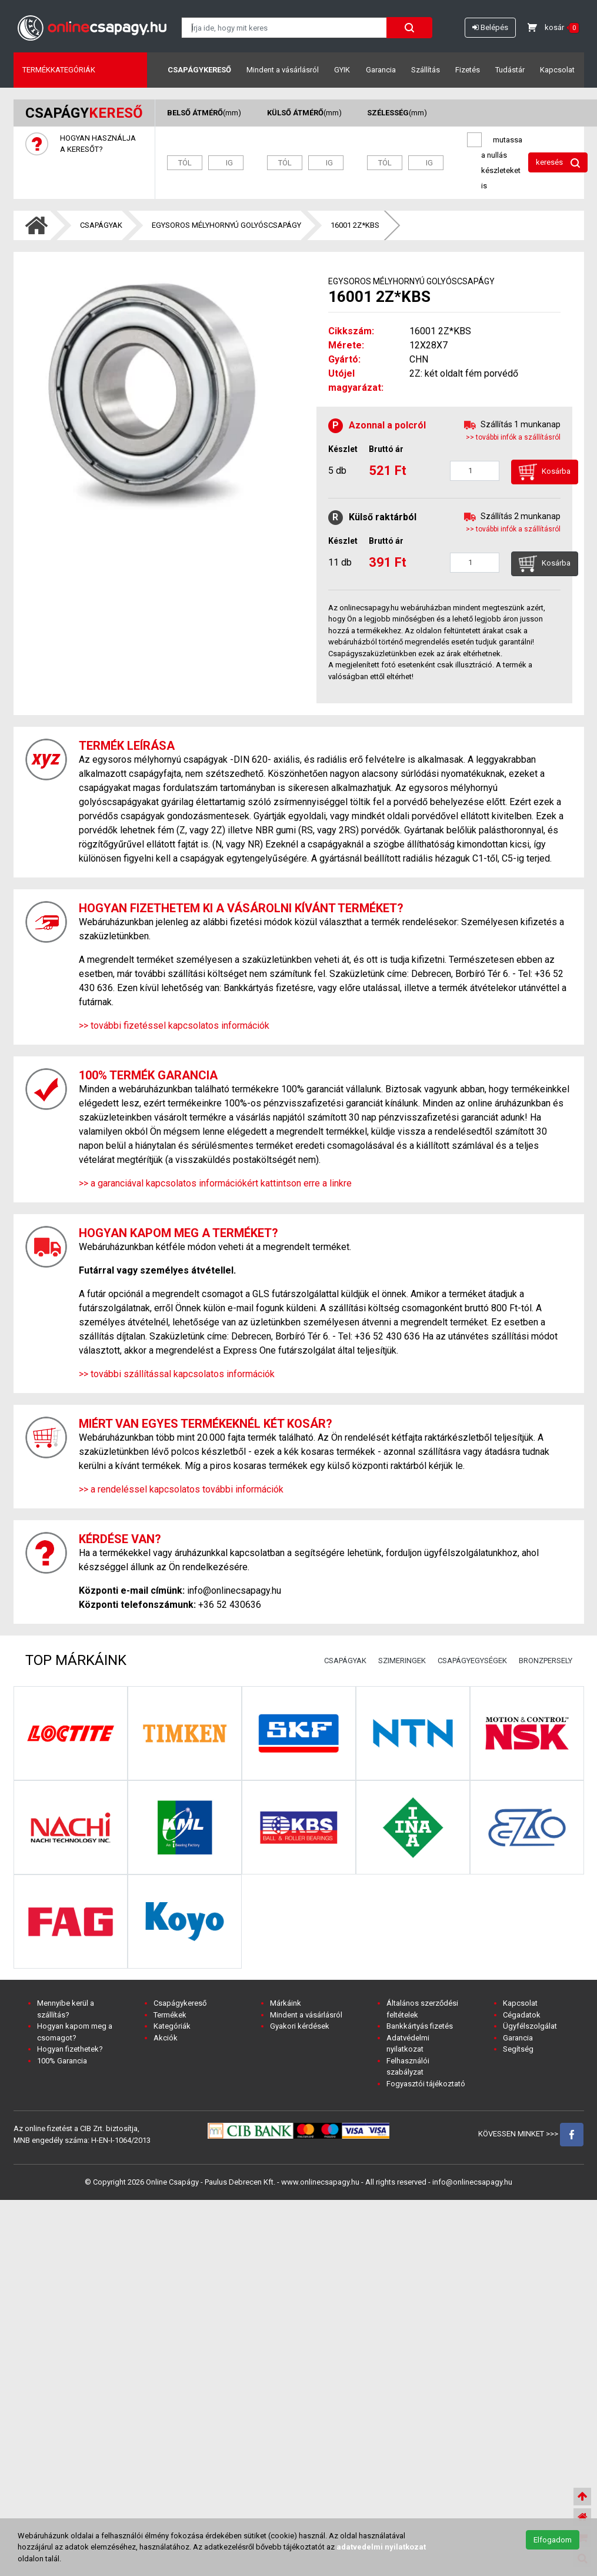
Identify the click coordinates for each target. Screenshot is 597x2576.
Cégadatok (522, 2014)
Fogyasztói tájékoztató (425, 2083)
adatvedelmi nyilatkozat (381, 2546)
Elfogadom (552, 2539)
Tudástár (510, 69)
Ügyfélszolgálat (530, 2026)
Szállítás (425, 69)
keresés (558, 163)
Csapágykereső (199, 69)
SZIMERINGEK (402, 1660)
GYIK (342, 69)
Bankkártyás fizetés (419, 2026)
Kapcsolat (557, 69)
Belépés (490, 27)
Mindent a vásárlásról (282, 69)
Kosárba (545, 472)
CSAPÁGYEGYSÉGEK (472, 1660)
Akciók (166, 2037)
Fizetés (467, 69)
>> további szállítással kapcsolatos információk (177, 1374)
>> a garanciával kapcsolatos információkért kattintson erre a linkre (215, 1183)
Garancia (381, 69)
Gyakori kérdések (299, 2026)
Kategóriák (172, 2026)
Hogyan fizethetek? (70, 2049)
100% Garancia (62, 2060)
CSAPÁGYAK (101, 225)
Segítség (518, 2049)
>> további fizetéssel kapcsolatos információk (174, 1025)
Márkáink (285, 2003)
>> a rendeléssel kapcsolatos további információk (181, 1489)
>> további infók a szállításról (513, 437)
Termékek (170, 2014)
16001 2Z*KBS (355, 225)
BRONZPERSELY (545, 1660)
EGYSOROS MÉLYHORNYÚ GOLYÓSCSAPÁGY (226, 225)
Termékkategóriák (58, 69)
